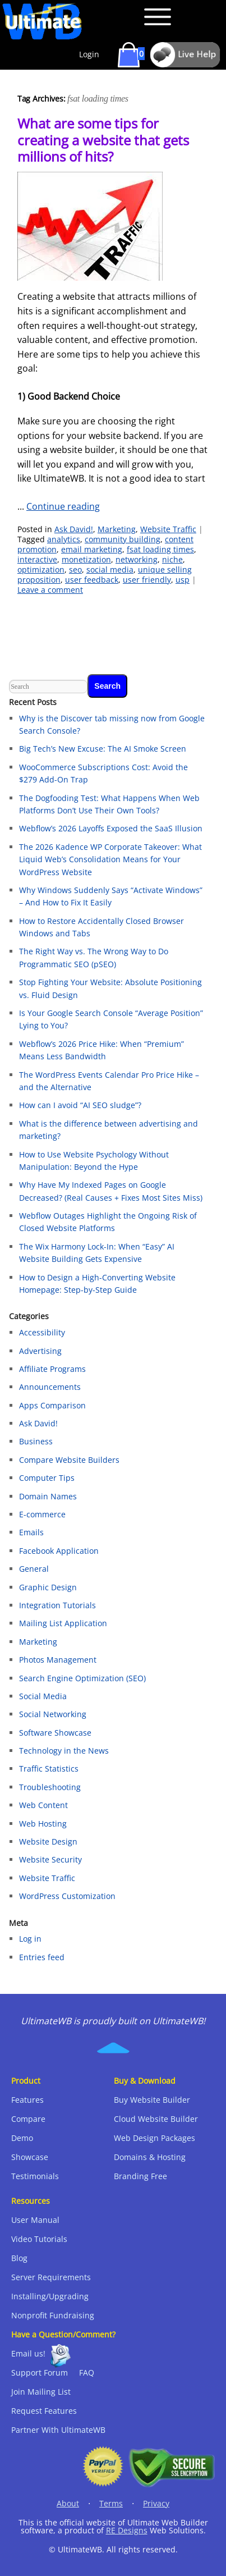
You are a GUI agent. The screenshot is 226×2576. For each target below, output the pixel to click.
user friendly (147, 579)
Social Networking (52, 1714)
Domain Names (48, 1496)
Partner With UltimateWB (58, 2429)
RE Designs (126, 2530)
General (34, 1568)
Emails (31, 1532)
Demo (22, 2138)
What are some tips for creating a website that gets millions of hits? (103, 140)
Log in (30, 1938)
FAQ (86, 2372)
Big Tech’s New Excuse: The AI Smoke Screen (102, 748)
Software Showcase (55, 1732)
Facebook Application (59, 1550)
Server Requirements (51, 2277)
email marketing (91, 549)
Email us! (28, 2353)
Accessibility (42, 1332)
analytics (63, 539)
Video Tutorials (39, 2239)
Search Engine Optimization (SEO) (82, 1678)
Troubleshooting (50, 1787)
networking (137, 559)
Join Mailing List (41, 2391)
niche (172, 559)
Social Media (43, 1696)
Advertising (40, 1351)
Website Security (50, 1859)
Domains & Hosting (150, 2157)
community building (122, 539)
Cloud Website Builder (156, 2118)
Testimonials (35, 2176)
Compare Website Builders (69, 1459)
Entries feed (41, 1957)
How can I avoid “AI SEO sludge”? (80, 1105)
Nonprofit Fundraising (52, 2315)
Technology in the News (64, 1750)
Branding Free (140, 2176)
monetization (86, 559)
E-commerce (42, 1514)
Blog (19, 2258)
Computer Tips (47, 1477)
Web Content (43, 1805)
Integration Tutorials (57, 1605)
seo (75, 569)
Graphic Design (48, 1587)
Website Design (48, 1841)
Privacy (156, 2503)
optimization (40, 569)
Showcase (29, 2157)
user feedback (91, 579)
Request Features (44, 2410)
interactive (37, 559)
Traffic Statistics (49, 1768)
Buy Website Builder (152, 2099)
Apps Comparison (52, 1405)
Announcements (50, 1386)
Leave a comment (50, 589)
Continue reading (63, 506)
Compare (28, 2118)
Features (27, 2099)
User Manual (35, 2219)
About (68, 2503)
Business (36, 1441)
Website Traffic (168, 529)
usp (183, 579)
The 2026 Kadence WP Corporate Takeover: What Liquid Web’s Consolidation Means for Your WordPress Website (110, 859)
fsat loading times (160, 549)
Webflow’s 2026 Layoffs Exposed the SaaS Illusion (110, 828)
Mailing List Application (63, 1623)
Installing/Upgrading (50, 2296)
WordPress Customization (67, 1896)
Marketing (117, 529)
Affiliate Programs (52, 1369)
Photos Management (57, 1659)
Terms (111, 2503)
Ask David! (73, 529)
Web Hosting (43, 1823)
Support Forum (39, 2372)
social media (109, 569)
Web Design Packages (154, 2138)
